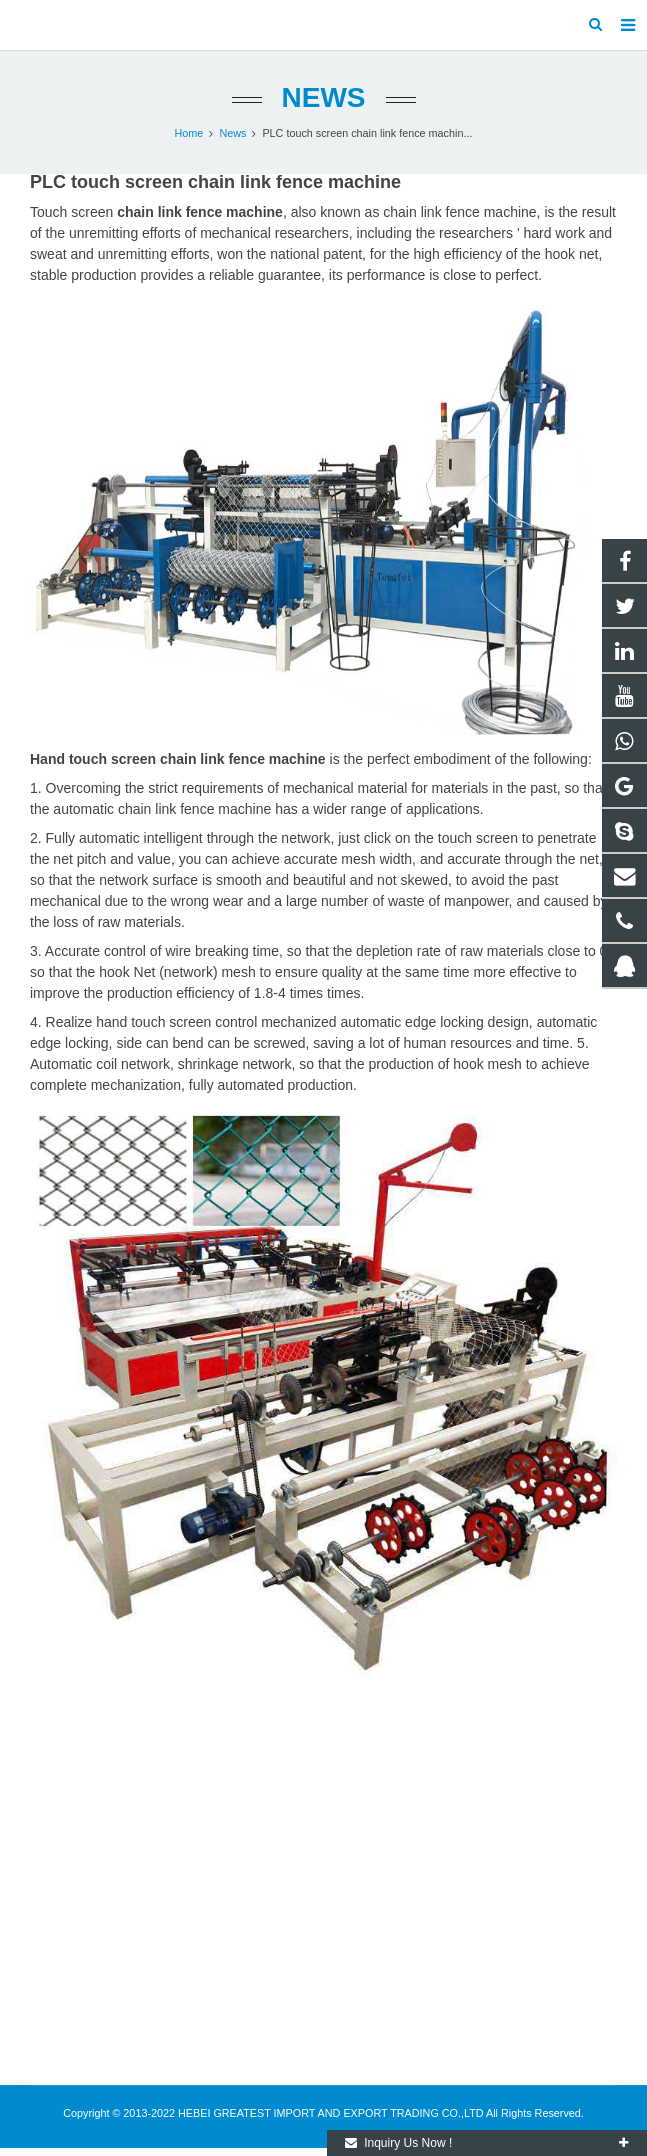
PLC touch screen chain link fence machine (215, 182)
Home (189, 133)
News (324, 97)
